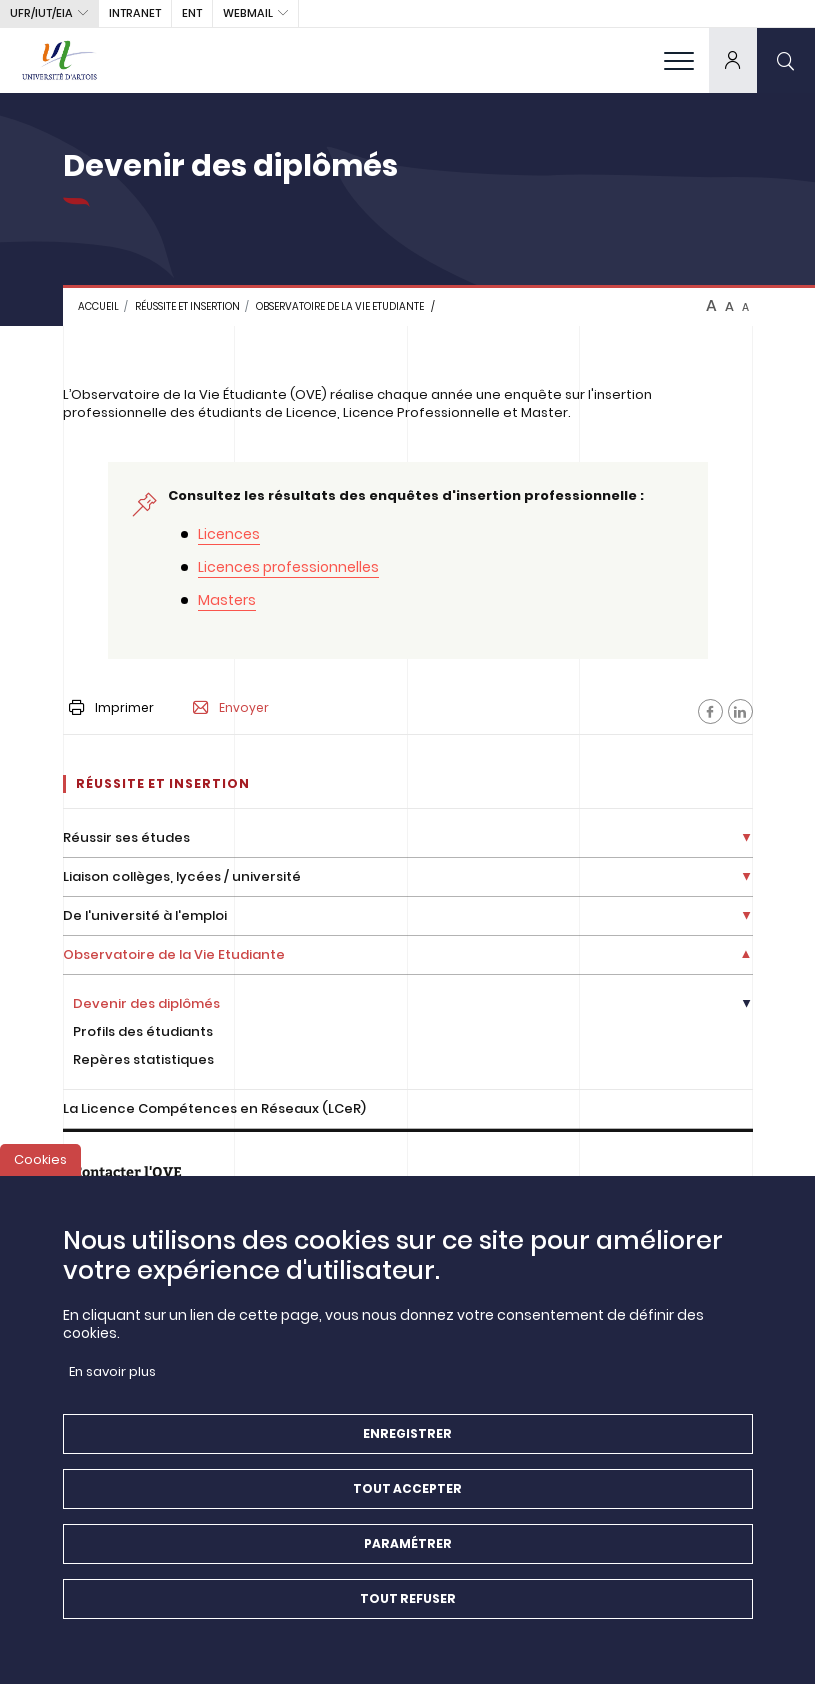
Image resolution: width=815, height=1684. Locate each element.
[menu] (679, 60)
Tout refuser (408, 1610)
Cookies (40, 1171)
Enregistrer (407, 1445)
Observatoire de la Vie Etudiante (340, 306)
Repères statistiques (143, 1059)
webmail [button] (248, 13)
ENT (192, 13)
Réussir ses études (126, 837)
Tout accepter (407, 1500)
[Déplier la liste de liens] (746, 838)
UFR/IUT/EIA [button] (41, 13)
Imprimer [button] (111, 707)
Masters (227, 600)
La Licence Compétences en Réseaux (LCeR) (214, 1108)
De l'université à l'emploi (145, 915)
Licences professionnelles (288, 567)
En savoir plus (112, 1383)
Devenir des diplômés (146, 1003)
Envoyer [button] (231, 708)
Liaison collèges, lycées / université (182, 876)
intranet (135, 13)
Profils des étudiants (143, 1031)
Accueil (98, 306)
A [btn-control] (711, 306)
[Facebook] (710, 711)
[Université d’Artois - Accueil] (60, 60)
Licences (229, 534)
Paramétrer (408, 1555)
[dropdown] (733, 60)
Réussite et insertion (187, 306)
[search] (786, 60)
